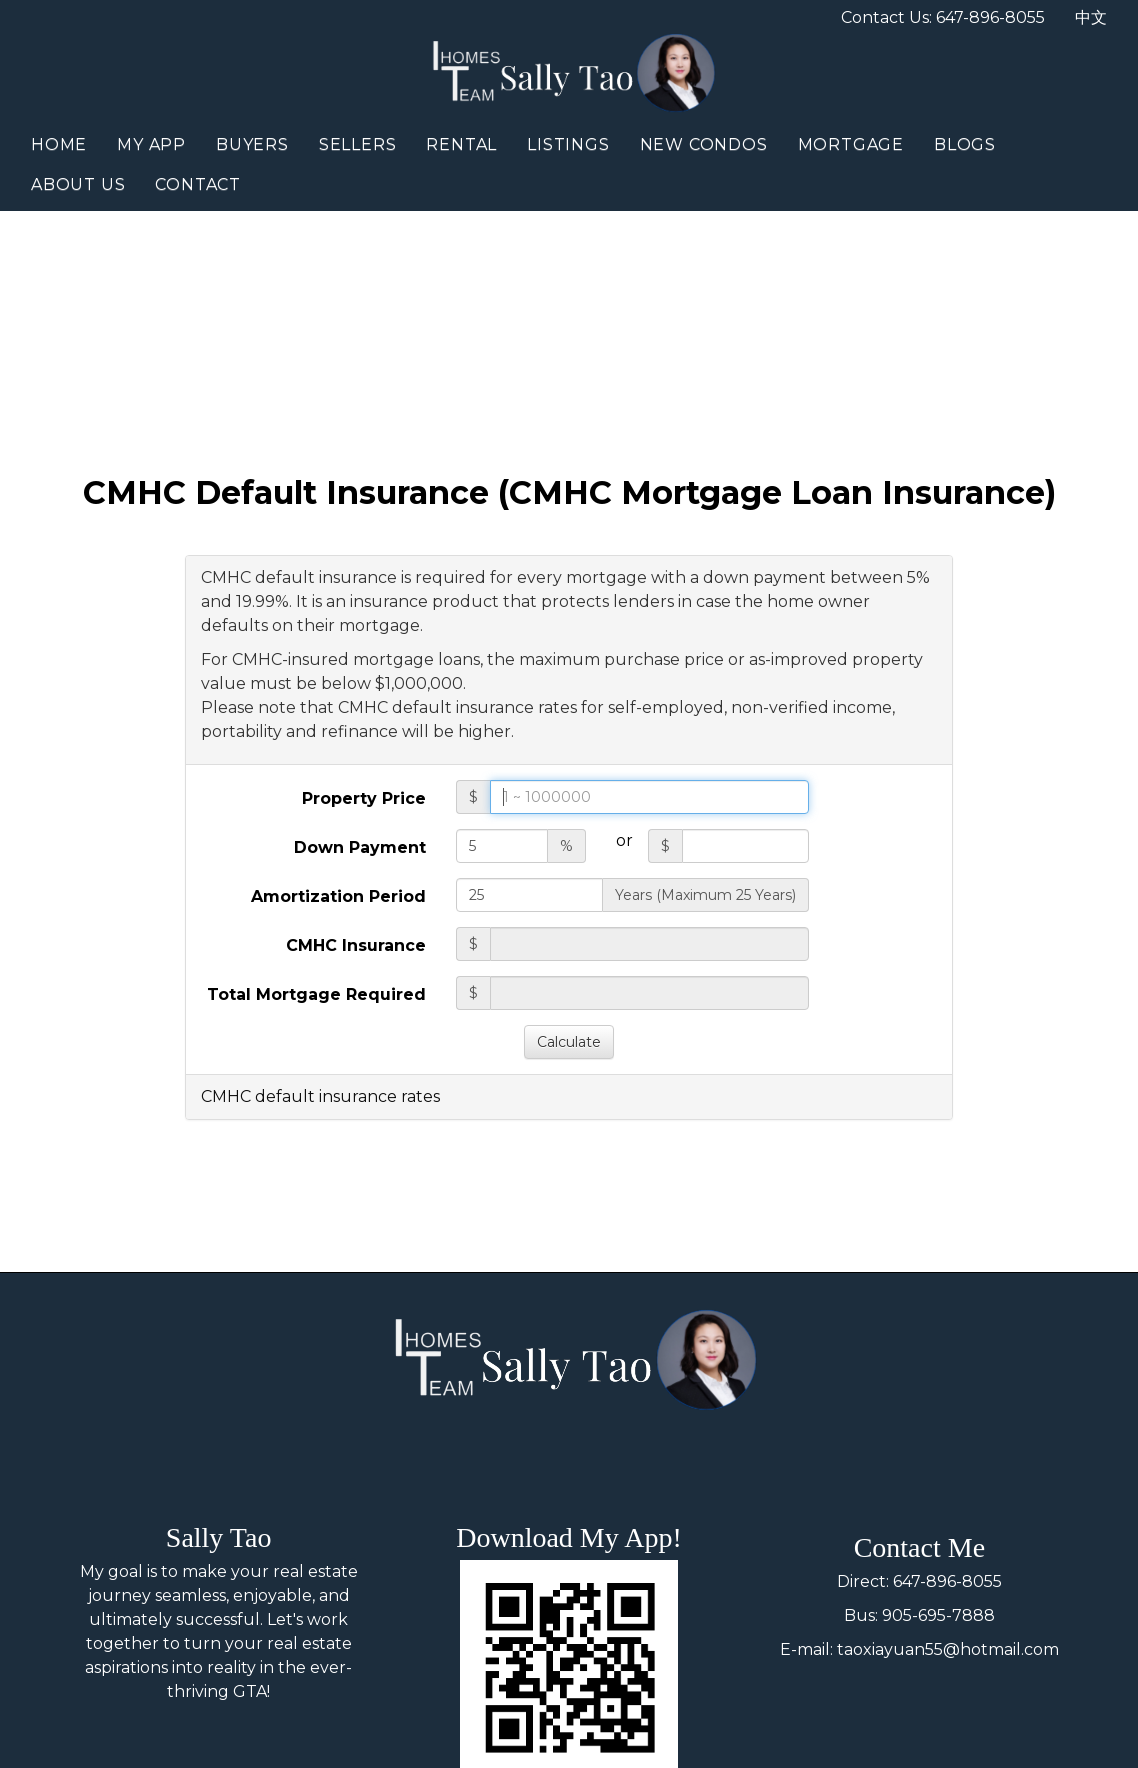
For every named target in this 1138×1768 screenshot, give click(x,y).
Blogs (965, 144)
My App (151, 144)
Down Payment (360, 847)
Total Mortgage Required (316, 994)
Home (59, 144)
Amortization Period (338, 896)
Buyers (252, 144)
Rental (461, 144)
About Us (78, 184)
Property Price (364, 798)
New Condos (704, 144)
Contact (198, 184)
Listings (568, 144)
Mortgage (851, 144)
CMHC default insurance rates (320, 1096)
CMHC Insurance (356, 945)
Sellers (358, 144)
